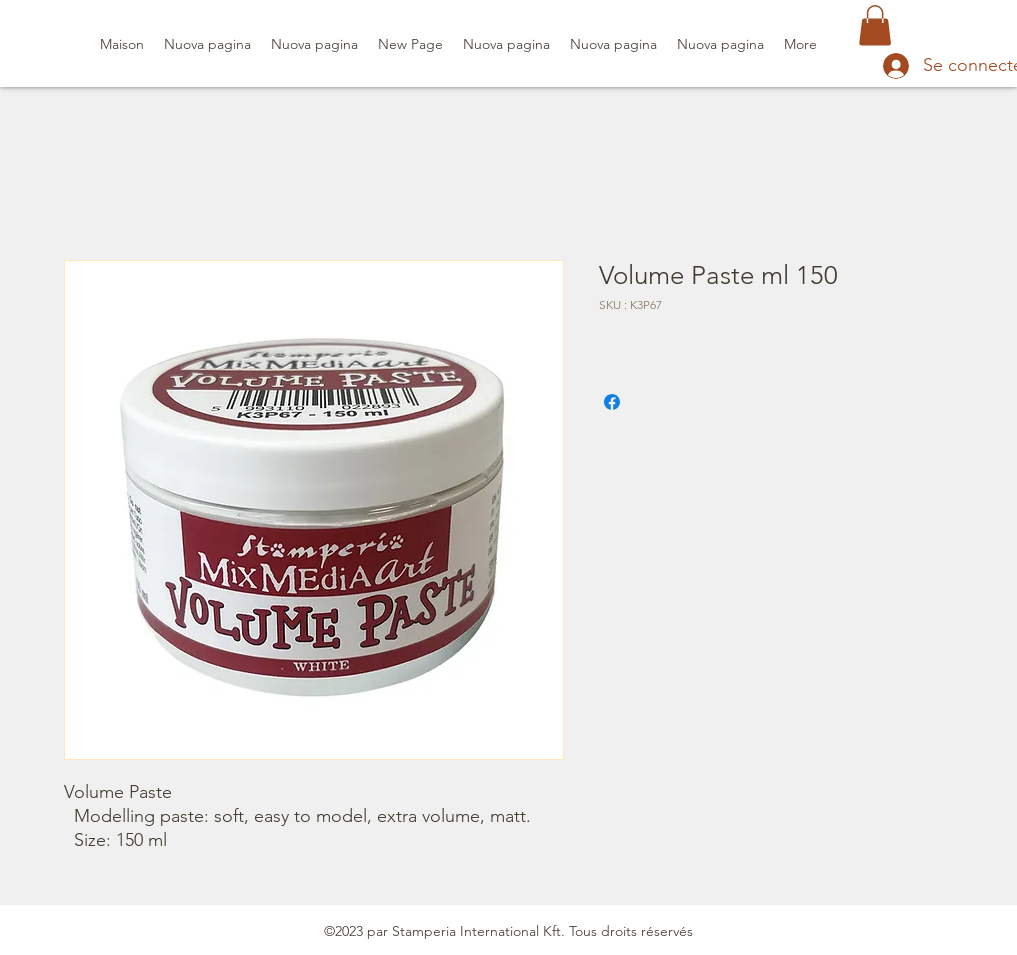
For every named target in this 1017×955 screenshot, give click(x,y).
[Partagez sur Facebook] (612, 402)
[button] (875, 25)
